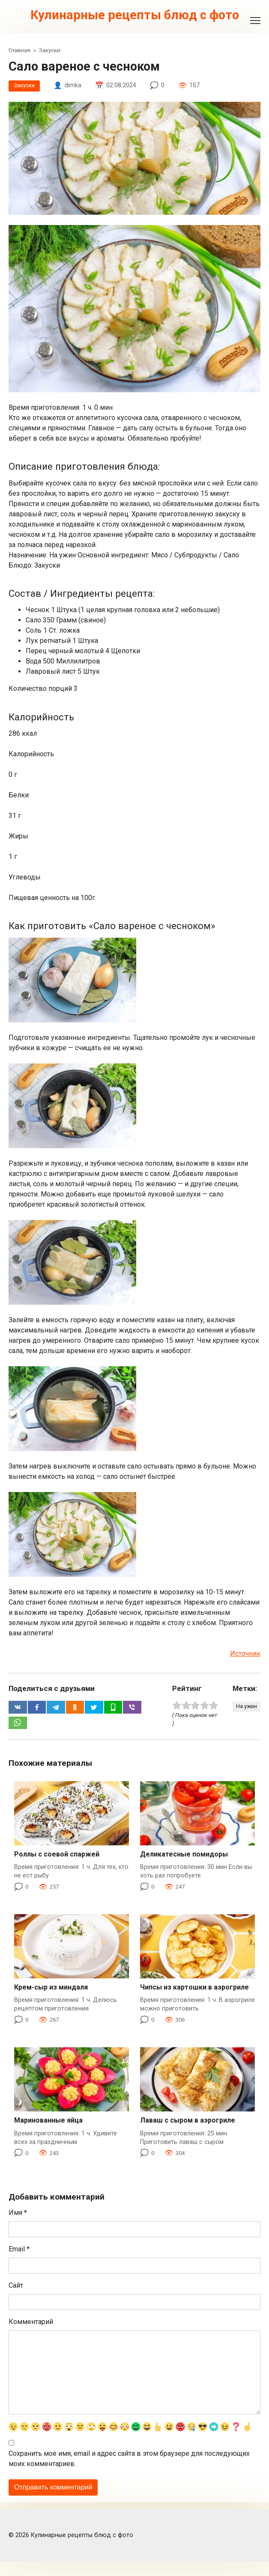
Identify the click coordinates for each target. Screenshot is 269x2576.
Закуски (25, 86)
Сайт (16, 2289)
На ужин (245, 1708)
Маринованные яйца (48, 2124)
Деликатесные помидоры (184, 1858)
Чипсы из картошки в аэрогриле (194, 1991)
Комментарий (31, 2325)
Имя (18, 2216)
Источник (245, 1655)
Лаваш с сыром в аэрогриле (187, 2124)
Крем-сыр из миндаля (51, 1991)
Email (19, 2253)
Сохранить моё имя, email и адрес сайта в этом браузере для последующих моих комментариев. (129, 2473)
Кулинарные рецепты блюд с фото (134, 15)
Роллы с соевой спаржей (56, 1858)
